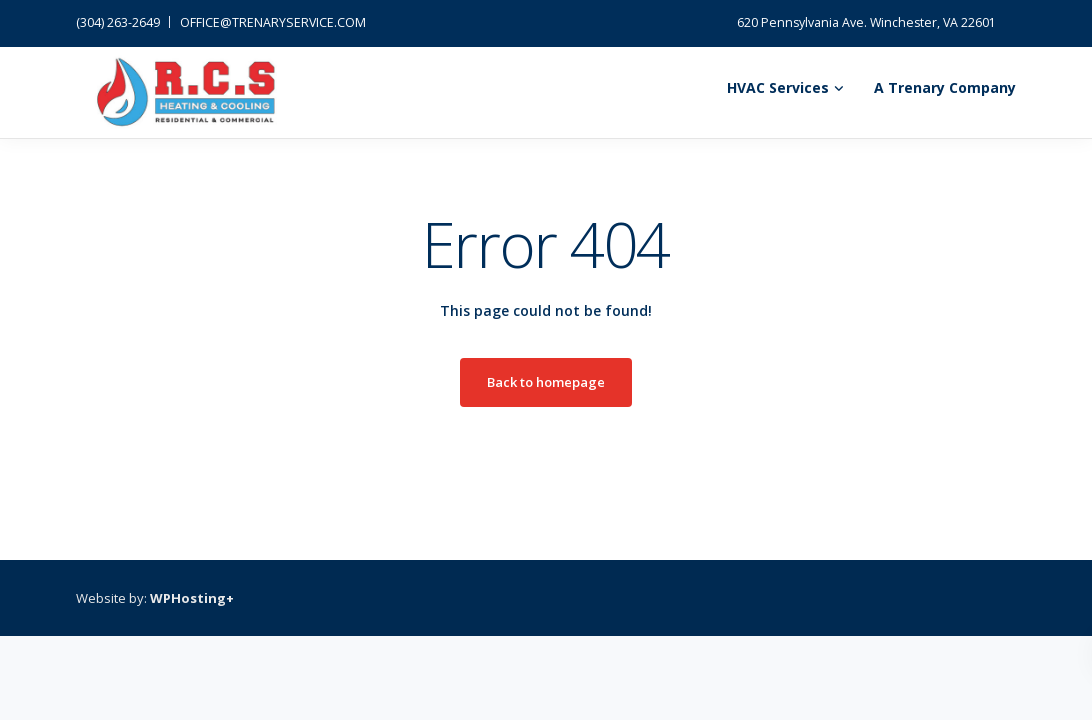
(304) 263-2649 (118, 22)
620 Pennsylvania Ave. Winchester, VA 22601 (866, 22)
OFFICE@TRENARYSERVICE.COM (273, 22)
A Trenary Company (945, 87)
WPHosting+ (192, 598)
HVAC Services (778, 87)
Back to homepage (546, 382)
